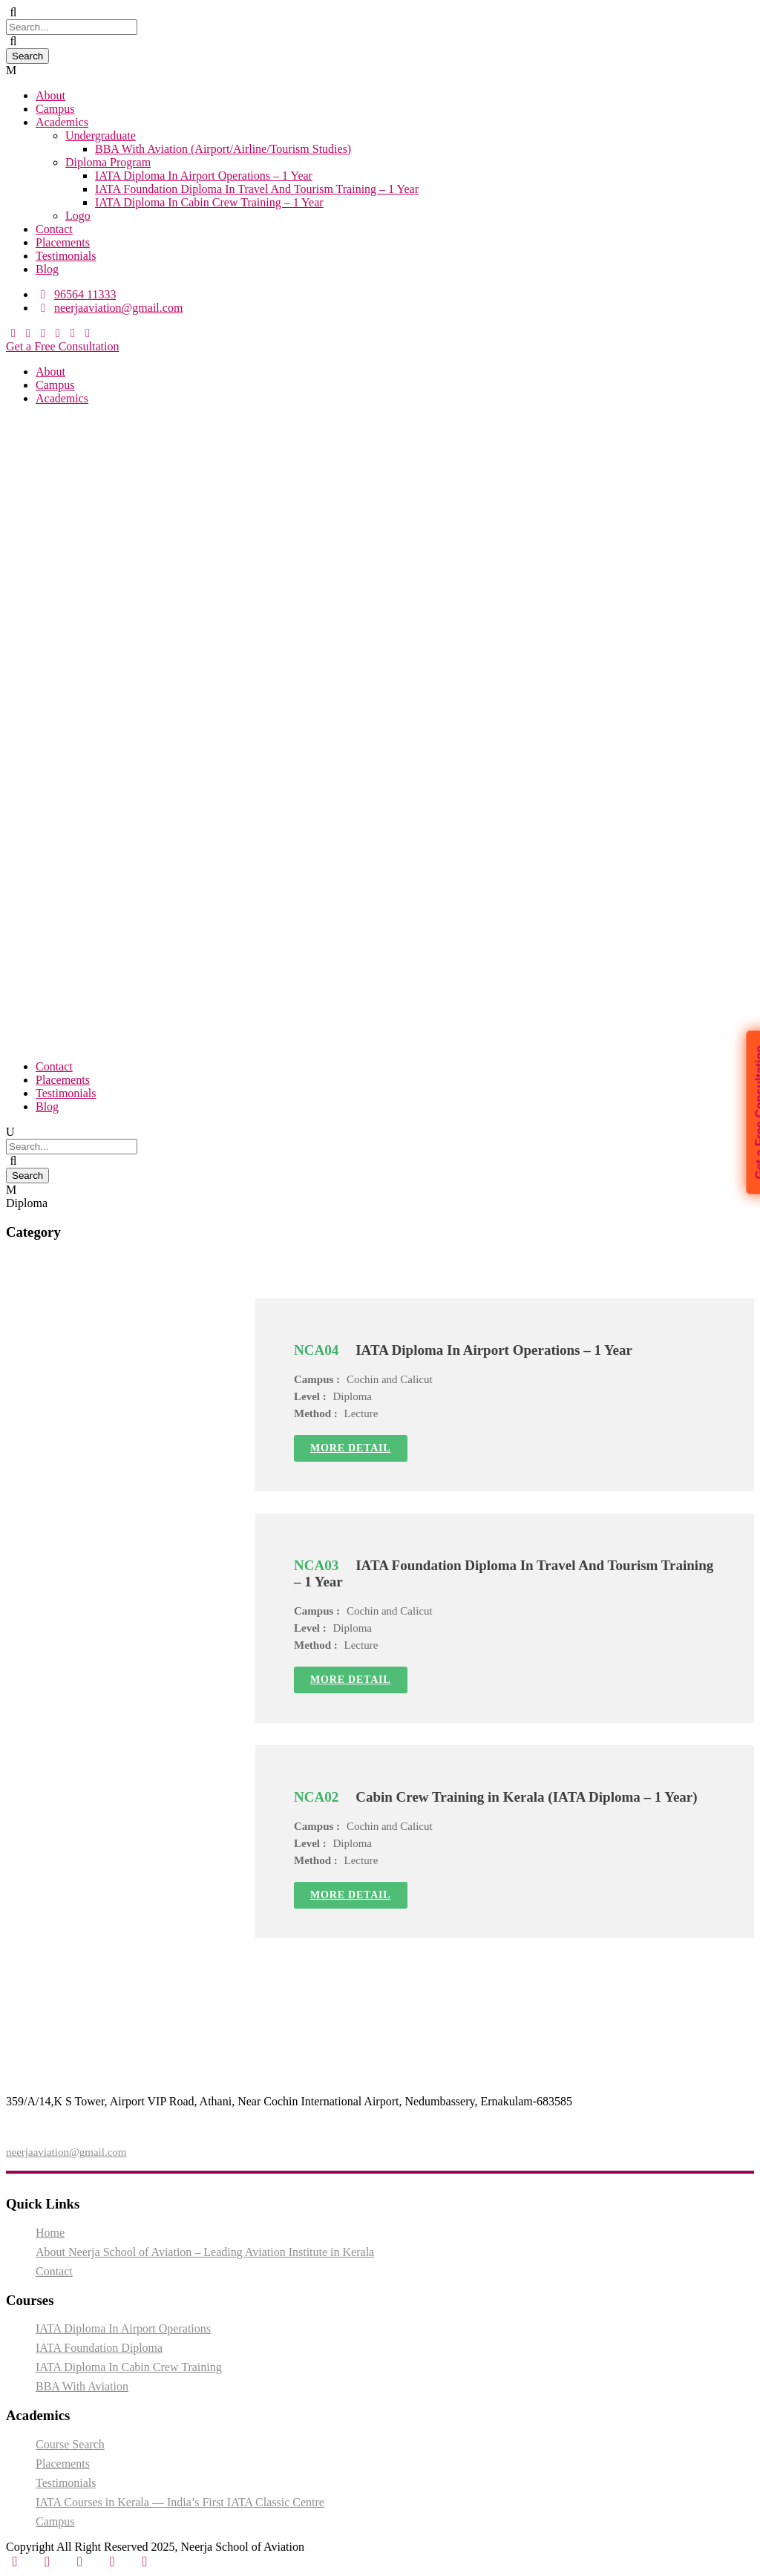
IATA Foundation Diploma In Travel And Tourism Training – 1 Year (257, 189)
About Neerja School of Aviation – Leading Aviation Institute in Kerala (205, 2252)
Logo (78, 215)
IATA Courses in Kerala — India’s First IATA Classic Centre (180, 2502)
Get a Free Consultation (62, 346)
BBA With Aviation (82, 2386)
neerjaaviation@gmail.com (66, 2152)
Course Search (70, 2444)
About (50, 95)
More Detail (350, 1448)
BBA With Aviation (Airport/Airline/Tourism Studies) (223, 149)
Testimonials (66, 255)
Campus (55, 108)
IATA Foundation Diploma (99, 2347)
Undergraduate (100, 135)
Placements (63, 242)
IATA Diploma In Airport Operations (123, 2328)
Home (50, 2232)
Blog (47, 269)
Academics (62, 122)
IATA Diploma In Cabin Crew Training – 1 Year (209, 202)
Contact (54, 229)
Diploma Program (108, 162)
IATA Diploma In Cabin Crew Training (129, 2367)
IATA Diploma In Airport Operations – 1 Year (203, 175)
